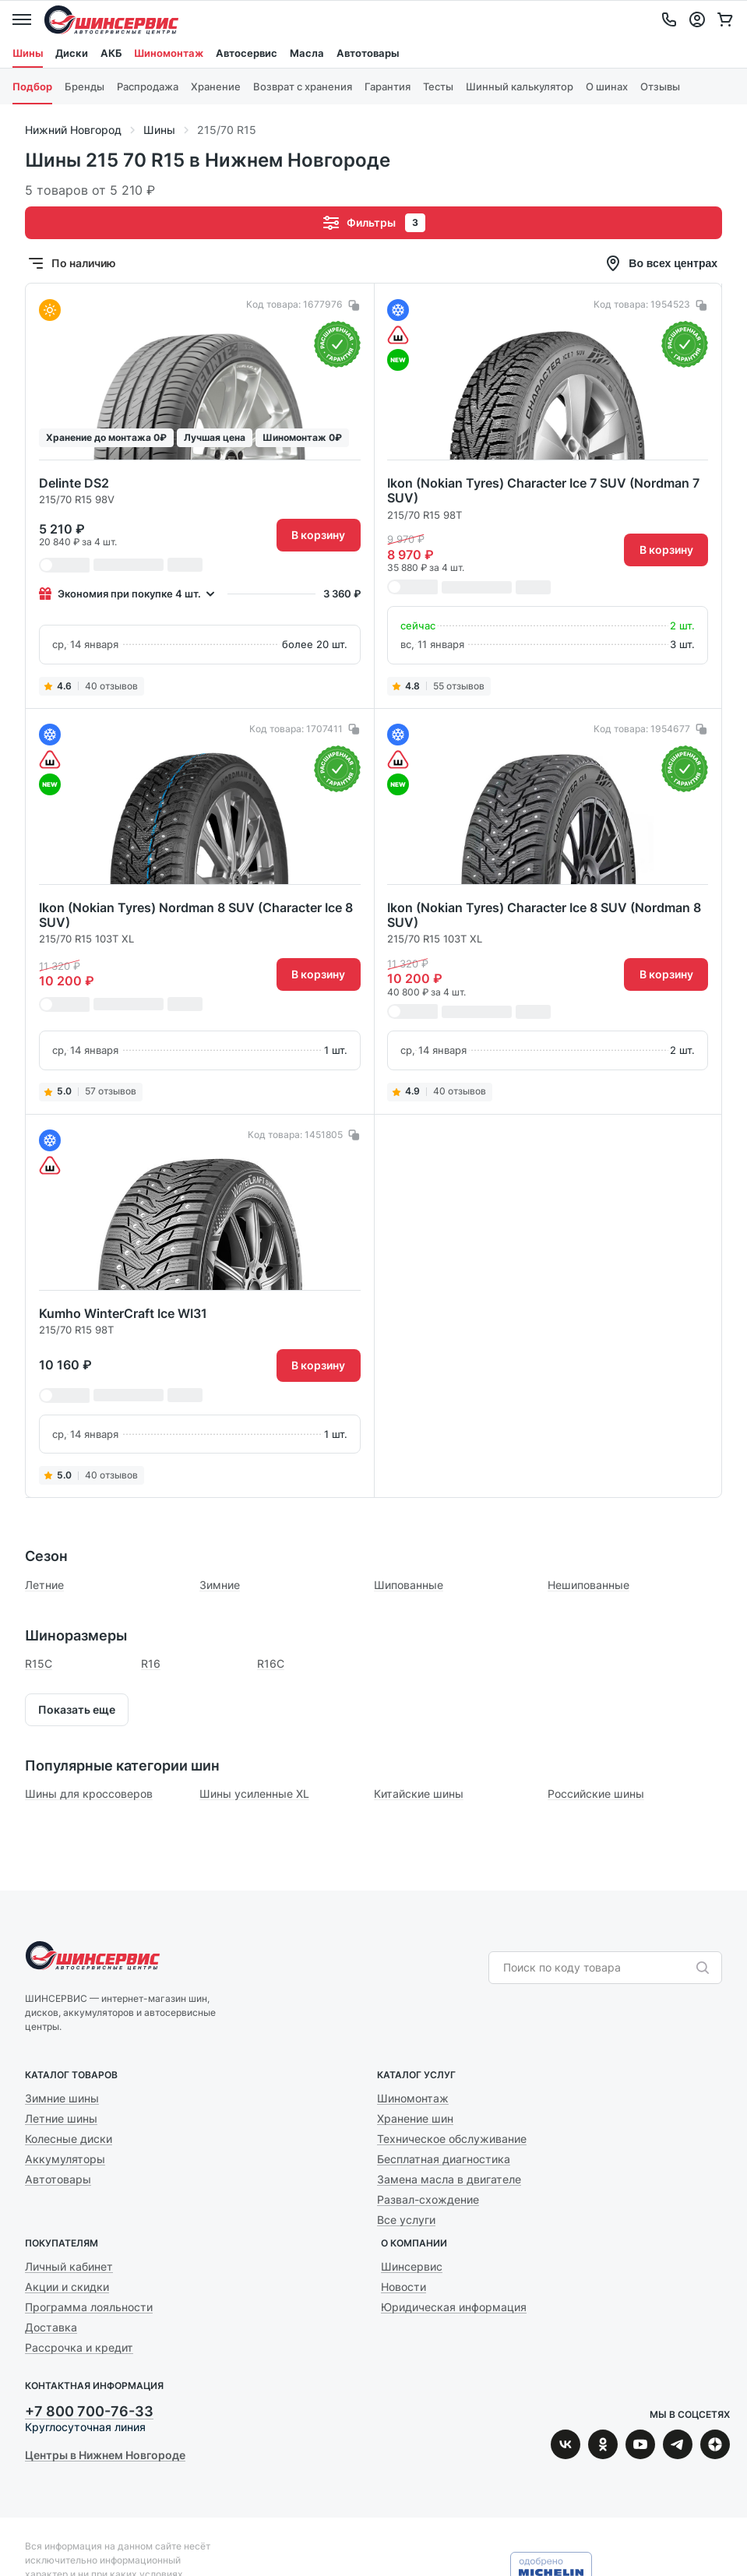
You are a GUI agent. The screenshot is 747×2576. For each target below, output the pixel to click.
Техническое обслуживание (452, 2138)
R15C (38, 1663)
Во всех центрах (660, 263)
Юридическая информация (454, 2306)
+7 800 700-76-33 (89, 2411)
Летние (44, 1584)
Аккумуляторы (65, 2158)
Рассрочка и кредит (79, 2347)
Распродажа (147, 86)
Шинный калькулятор (519, 86)
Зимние (219, 1584)
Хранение (216, 86)
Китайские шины (418, 1793)
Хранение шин (415, 2118)
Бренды (84, 86)
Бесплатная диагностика (443, 2158)
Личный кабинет (69, 2266)
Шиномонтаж (168, 53)
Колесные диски (68, 2138)
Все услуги (406, 2219)
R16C (270, 1663)
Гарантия (387, 86)
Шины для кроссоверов (89, 1793)
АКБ (111, 53)
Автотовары (368, 53)
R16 (150, 1663)
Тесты (438, 86)
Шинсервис (111, 19)
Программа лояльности (89, 2306)
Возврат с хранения (302, 86)
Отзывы (660, 86)
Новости (403, 2286)
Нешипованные (588, 1584)
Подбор (32, 86)
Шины (27, 53)
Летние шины (61, 2118)
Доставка (51, 2327)
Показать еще (76, 1709)
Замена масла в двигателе (449, 2179)
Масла (307, 53)
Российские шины (596, 1793)
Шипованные (408, 1584)
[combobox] (597, 1967)
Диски (71, 53)
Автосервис (246, 53)
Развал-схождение (428, 2199)
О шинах (607, 86)
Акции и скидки (67, 2286)
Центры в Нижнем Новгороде (105, 2454)
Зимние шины (62, 2098)
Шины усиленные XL (254, 1793)
